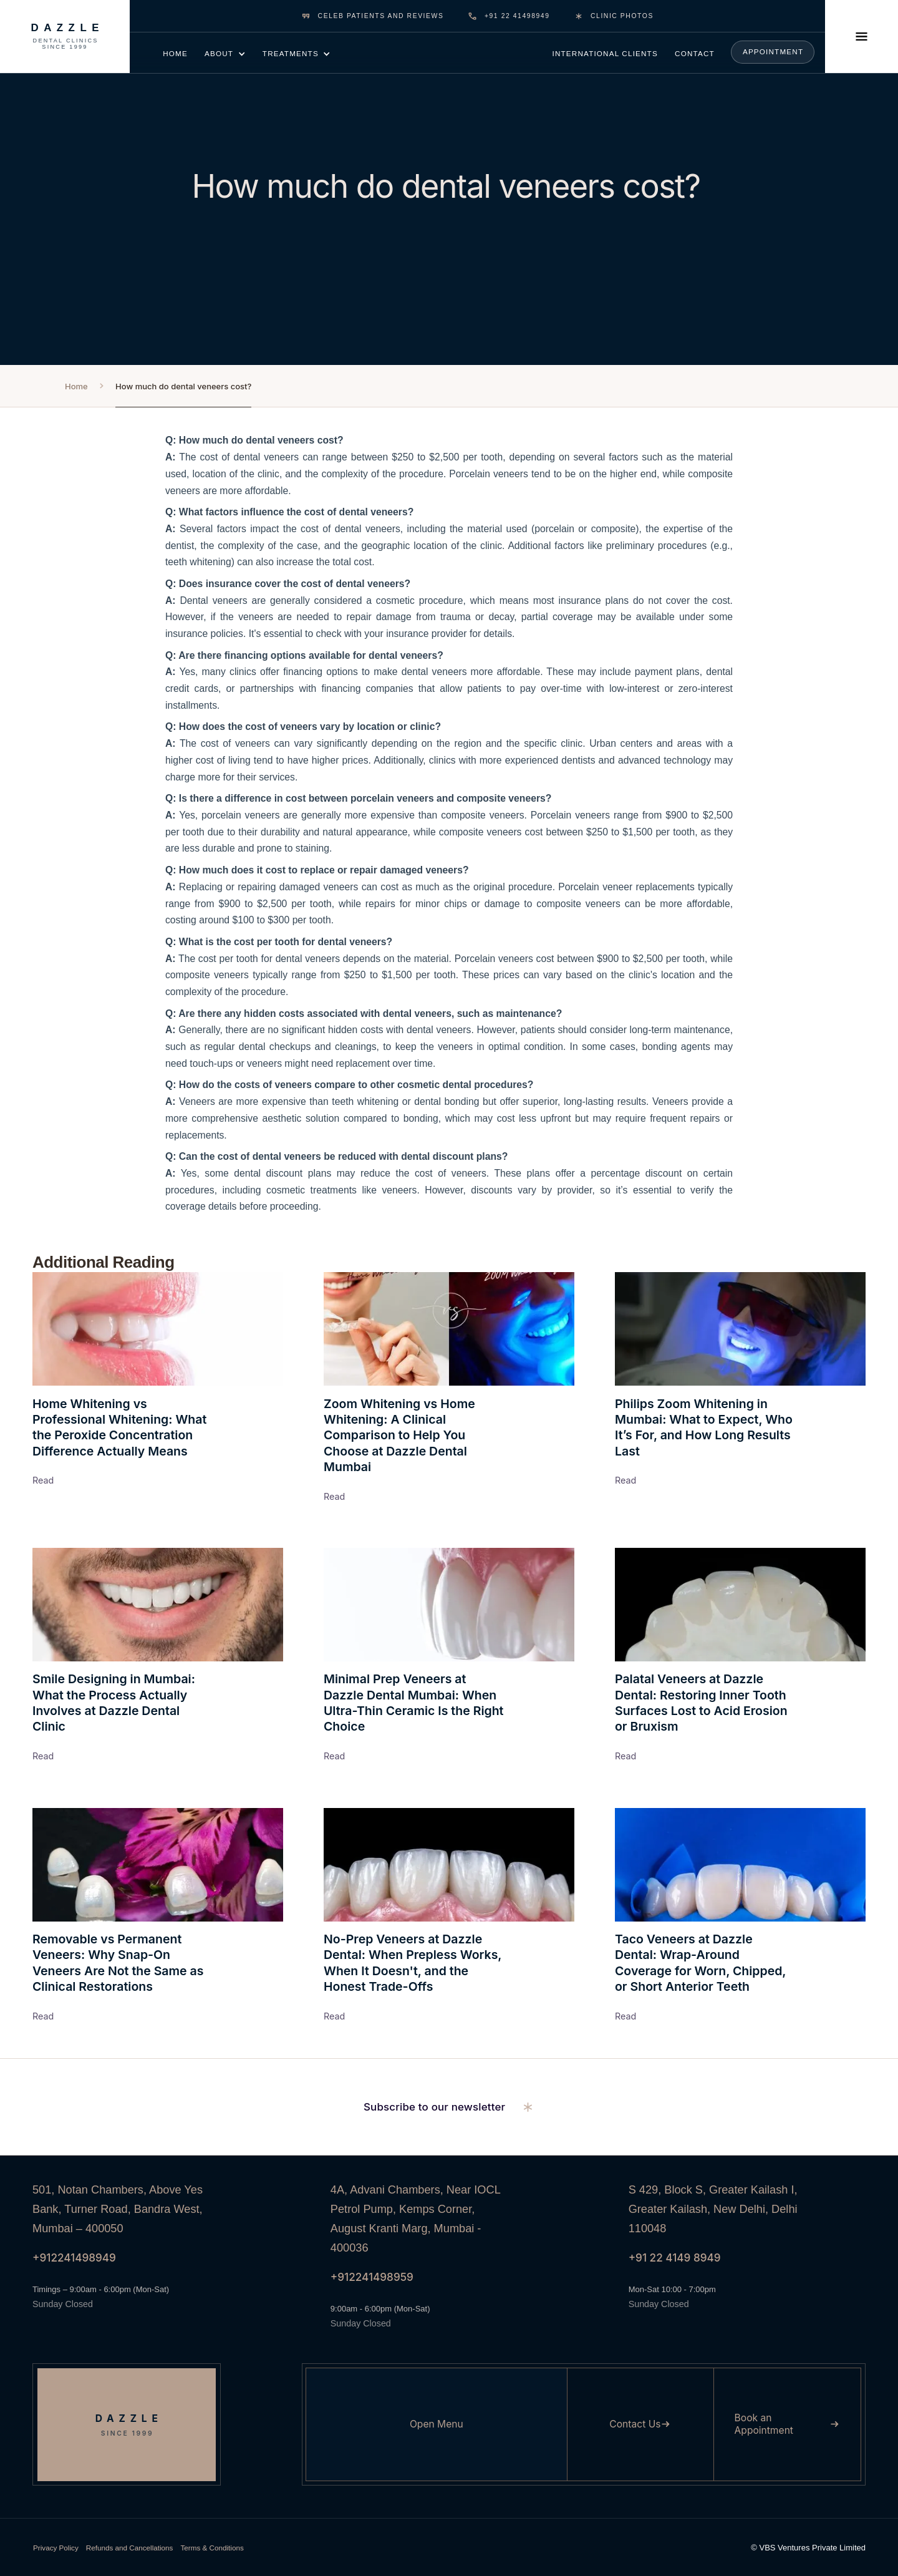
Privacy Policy (56, 2548)
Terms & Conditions (211, 2548)
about (219, 53)
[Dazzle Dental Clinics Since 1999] (65, 36)
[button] (225, 52)
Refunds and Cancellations (129, 2548)
